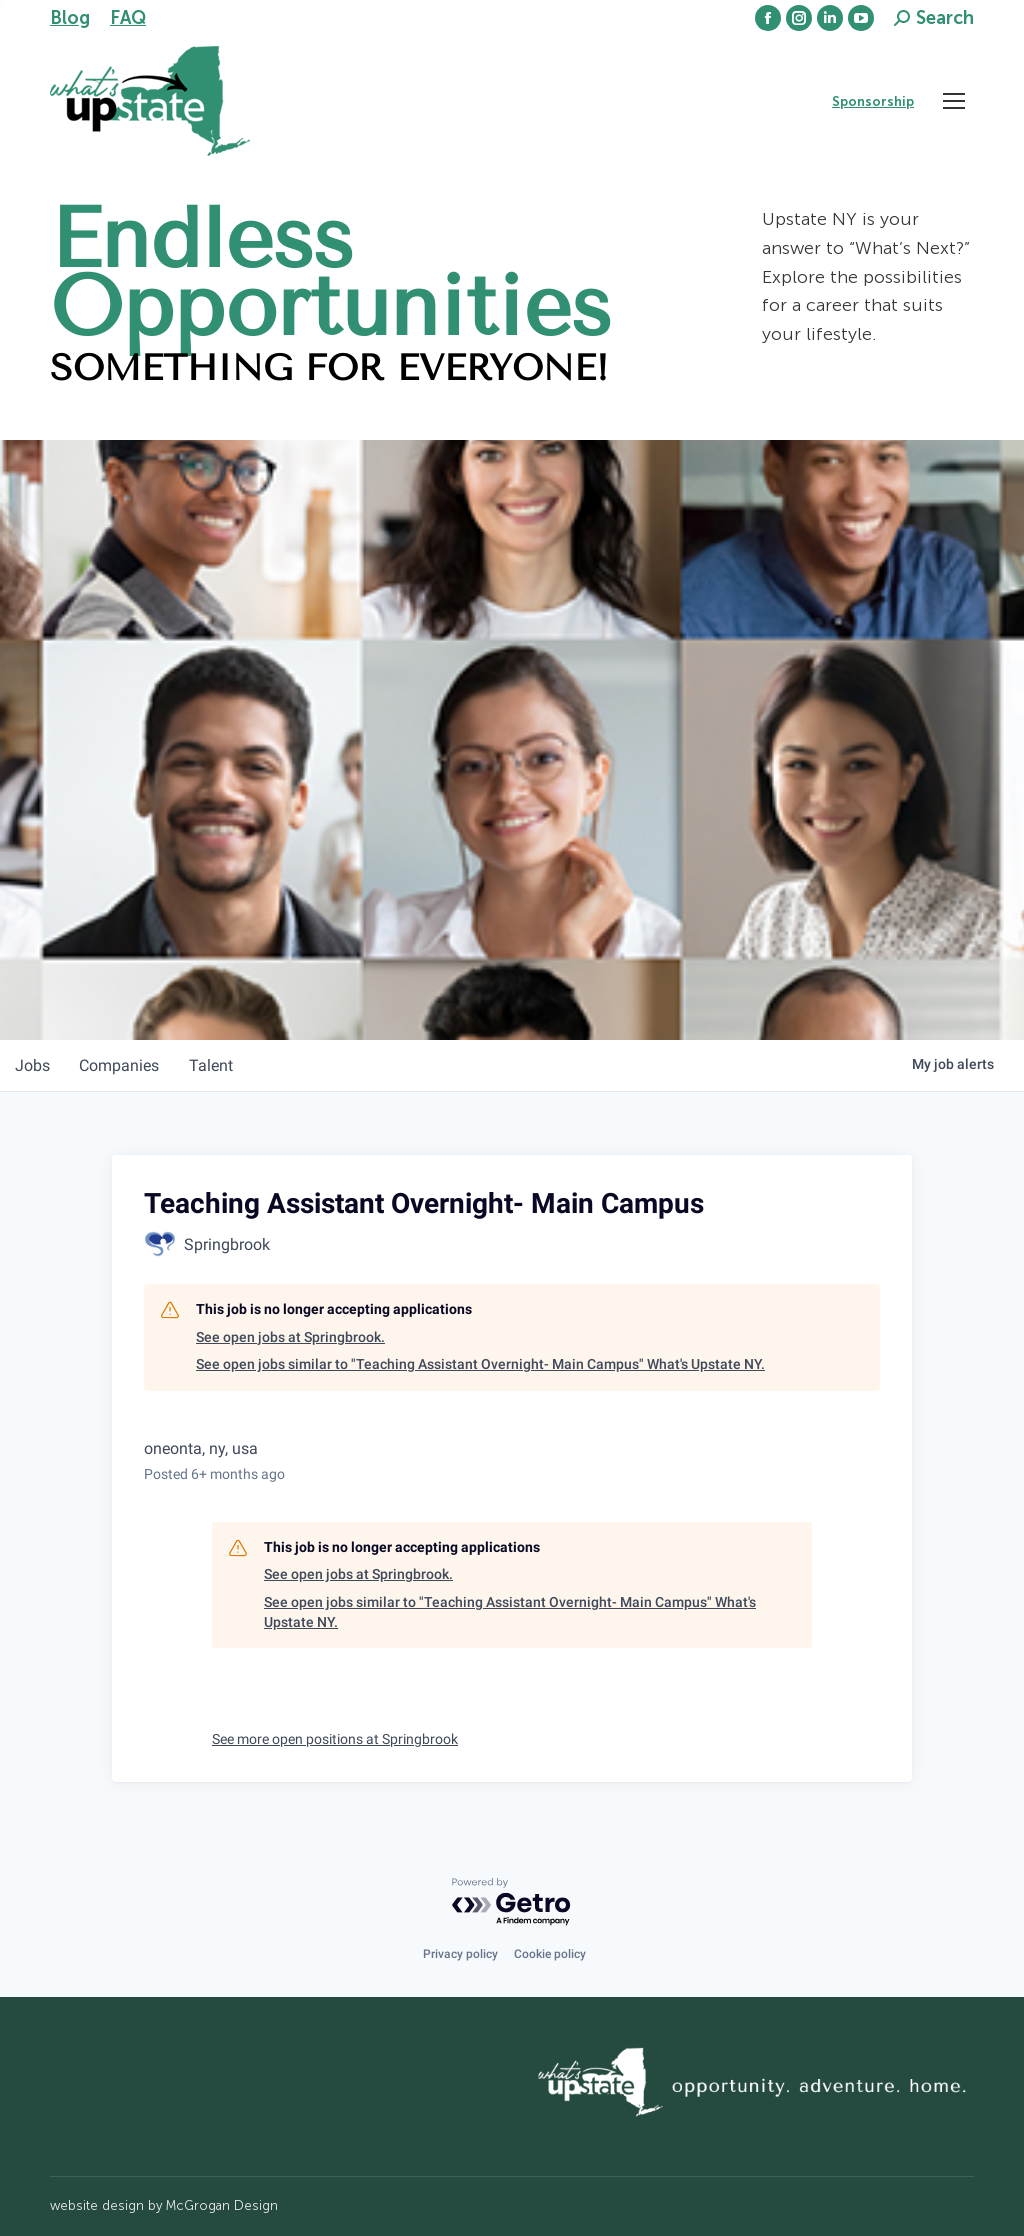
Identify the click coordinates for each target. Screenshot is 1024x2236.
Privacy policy (460, 1954)
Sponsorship (873, 101)
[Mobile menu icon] (954, 101)
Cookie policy (550, 1954)
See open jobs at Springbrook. (290, 1337)
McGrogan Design (222, 2205)
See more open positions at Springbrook (335, 1739)
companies (123, 1065)
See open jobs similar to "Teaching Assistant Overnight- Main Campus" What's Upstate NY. (480, 1364)
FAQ (128, 18)
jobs (33, 1065)
